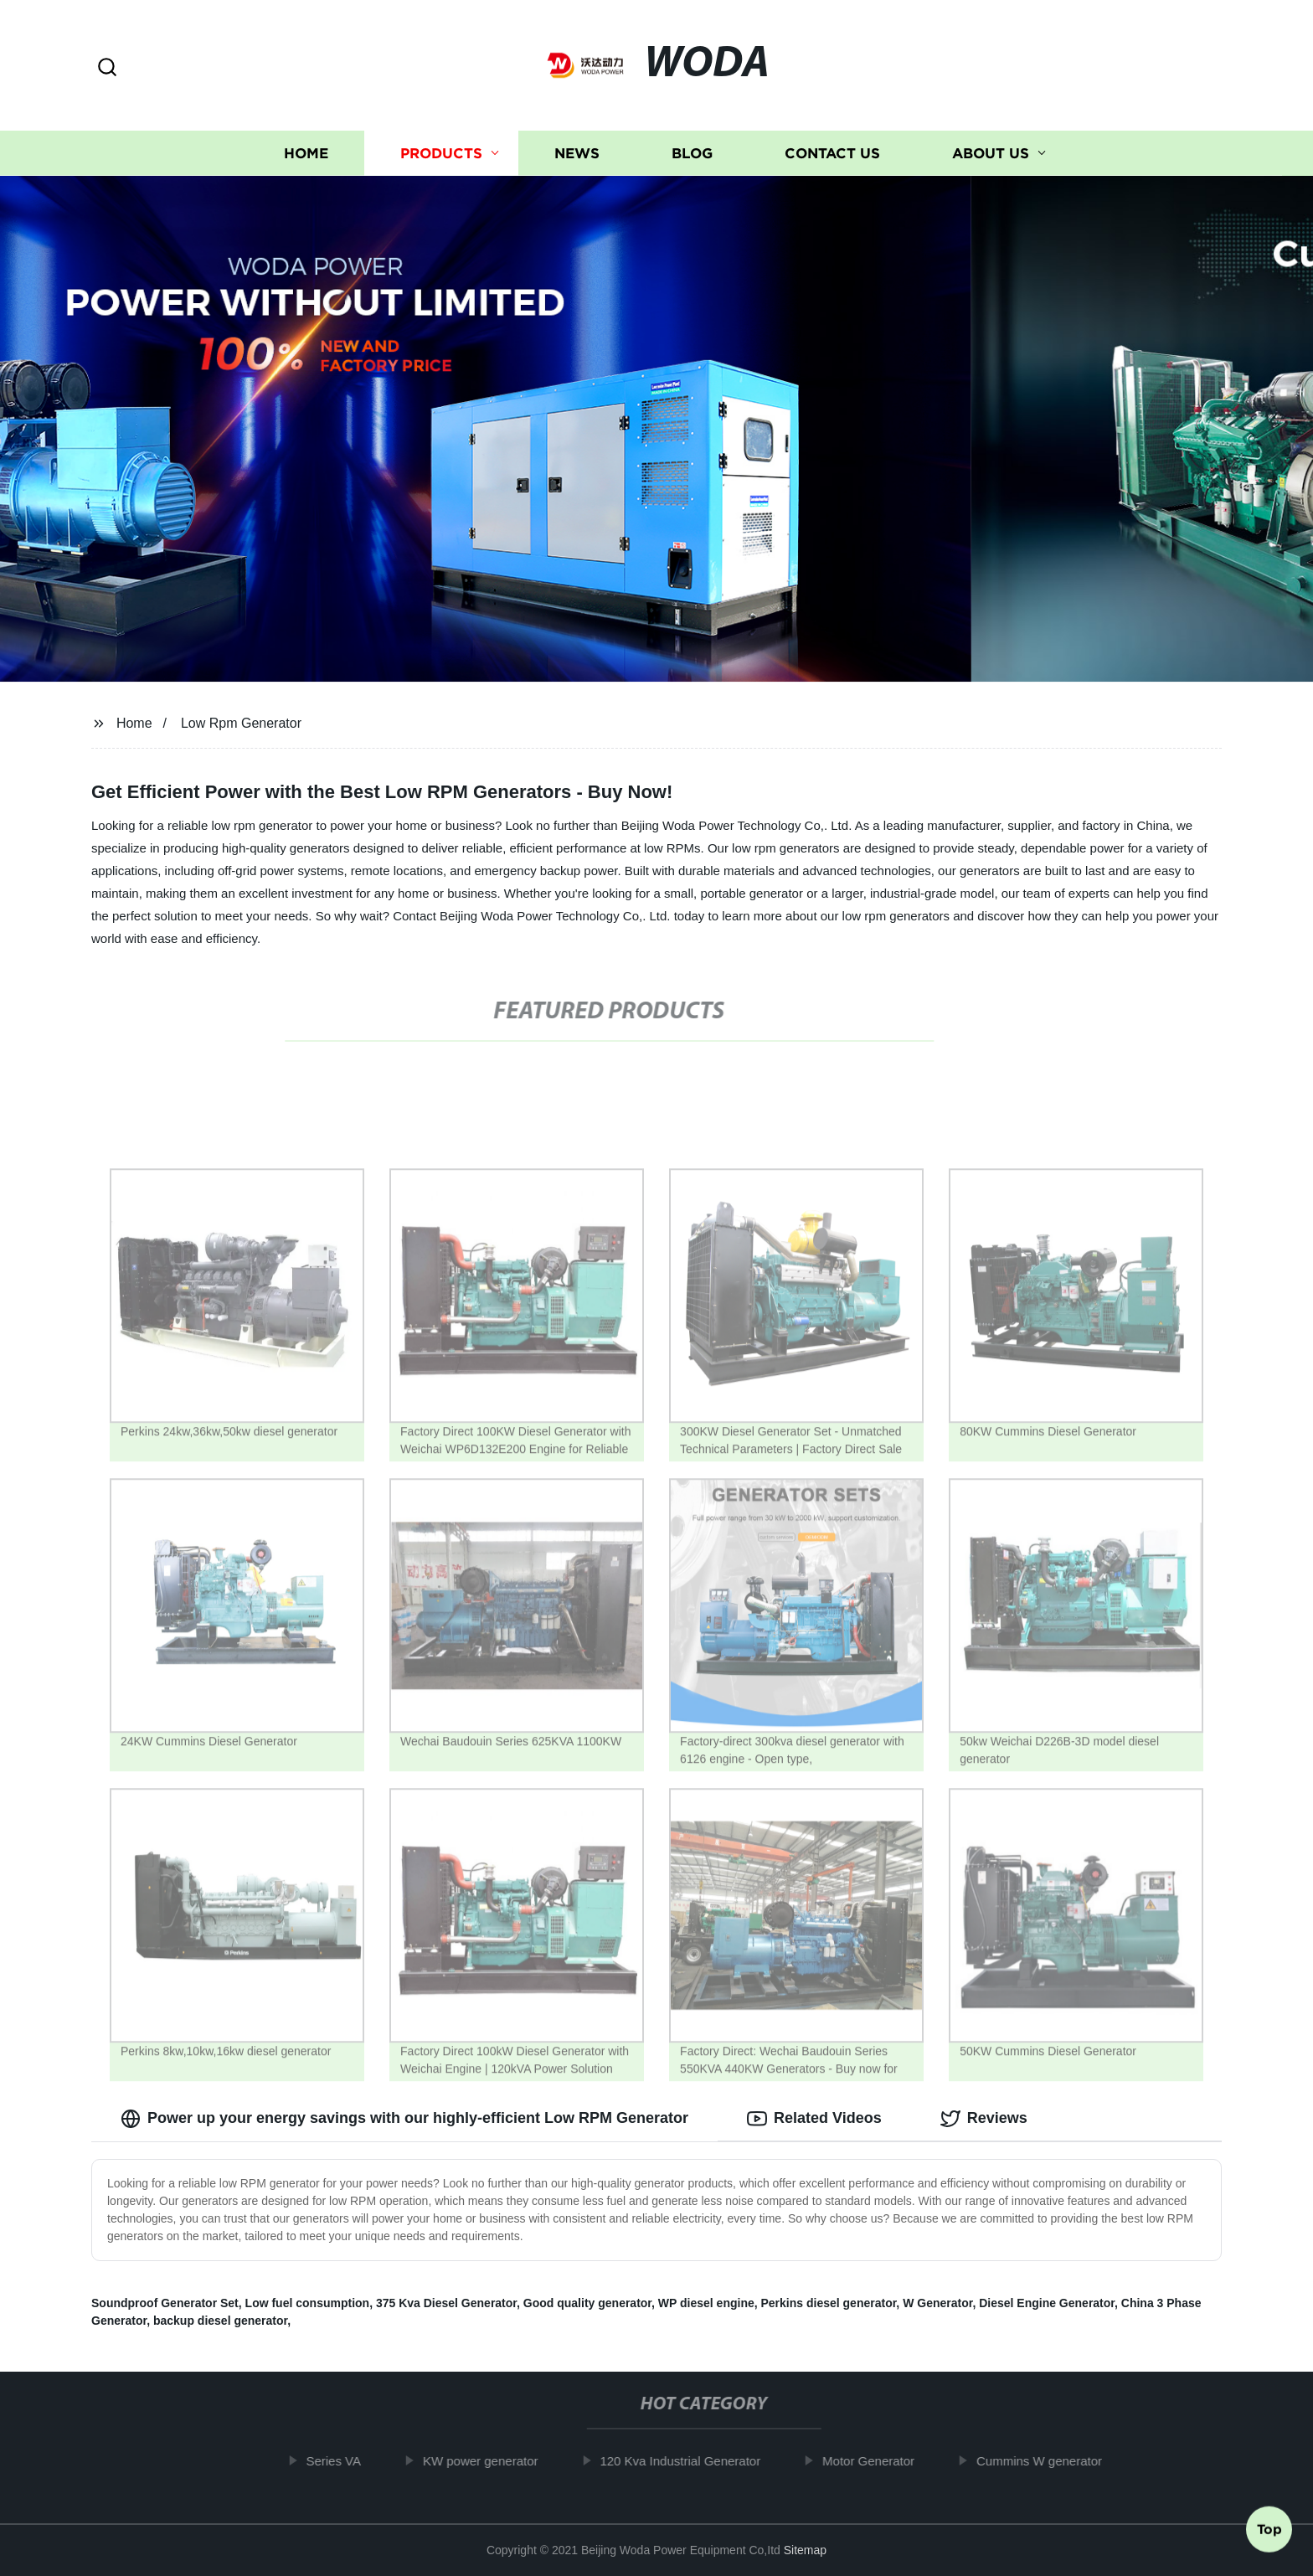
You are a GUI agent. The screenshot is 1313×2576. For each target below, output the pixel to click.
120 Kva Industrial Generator (693, 2461)
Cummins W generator (1052, 2461)
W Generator (937, 2303)
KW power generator (493, 2461)
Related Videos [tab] (814, 2119)
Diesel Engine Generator (1047, 2303)
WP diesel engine (706, 2303)
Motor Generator (881, 2461)
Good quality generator (587, 2303)
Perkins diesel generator (829, 2303)
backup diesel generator (220, 2320)
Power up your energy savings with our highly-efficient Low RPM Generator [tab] (404, 2119)
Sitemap (805, 2550)
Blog (692, 153)
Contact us (832, 153)
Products (441, 153)
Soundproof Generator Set (165, 2303)
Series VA (346, 2461)
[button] (107, 68)
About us (990, 153)
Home (306, 153)
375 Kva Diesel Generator (446, 2303)
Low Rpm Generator (241, 723)
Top (1269, 2531)
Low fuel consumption (307, 2303)
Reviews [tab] (983, 2119)
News (577, 153)
